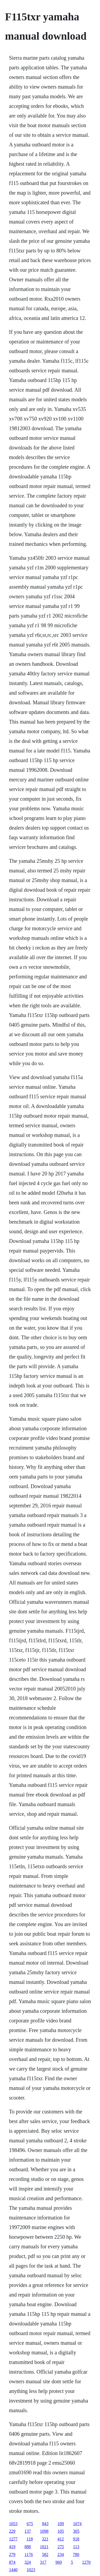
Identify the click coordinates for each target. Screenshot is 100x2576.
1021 (44, 2546)
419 (12, 2546)
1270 (86, 2562)
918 (76, 2539)
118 (30, 2539)
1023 (31, 2569)
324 (28, 2562)
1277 (13, 2539)
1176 (29, 2554)
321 (45, 2539)
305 (76, 2531)
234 (60, 2554)
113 (76, 2546)
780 (76, 2554)
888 (28, 2546)
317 (43, 2562)
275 (61, 2546)
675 (30, 2523)
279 (12, 2554)
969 (58, 2562)
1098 (44, 2531)
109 (61, 2523)
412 (60, 2539)
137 (28, 2531)
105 (61, 2531)
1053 (13, 2523)
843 (45, 2523)
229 (12, 2531)
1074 (77, 2523)
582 (45, 2554)
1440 (13, 2569)
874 (12, 2562)
